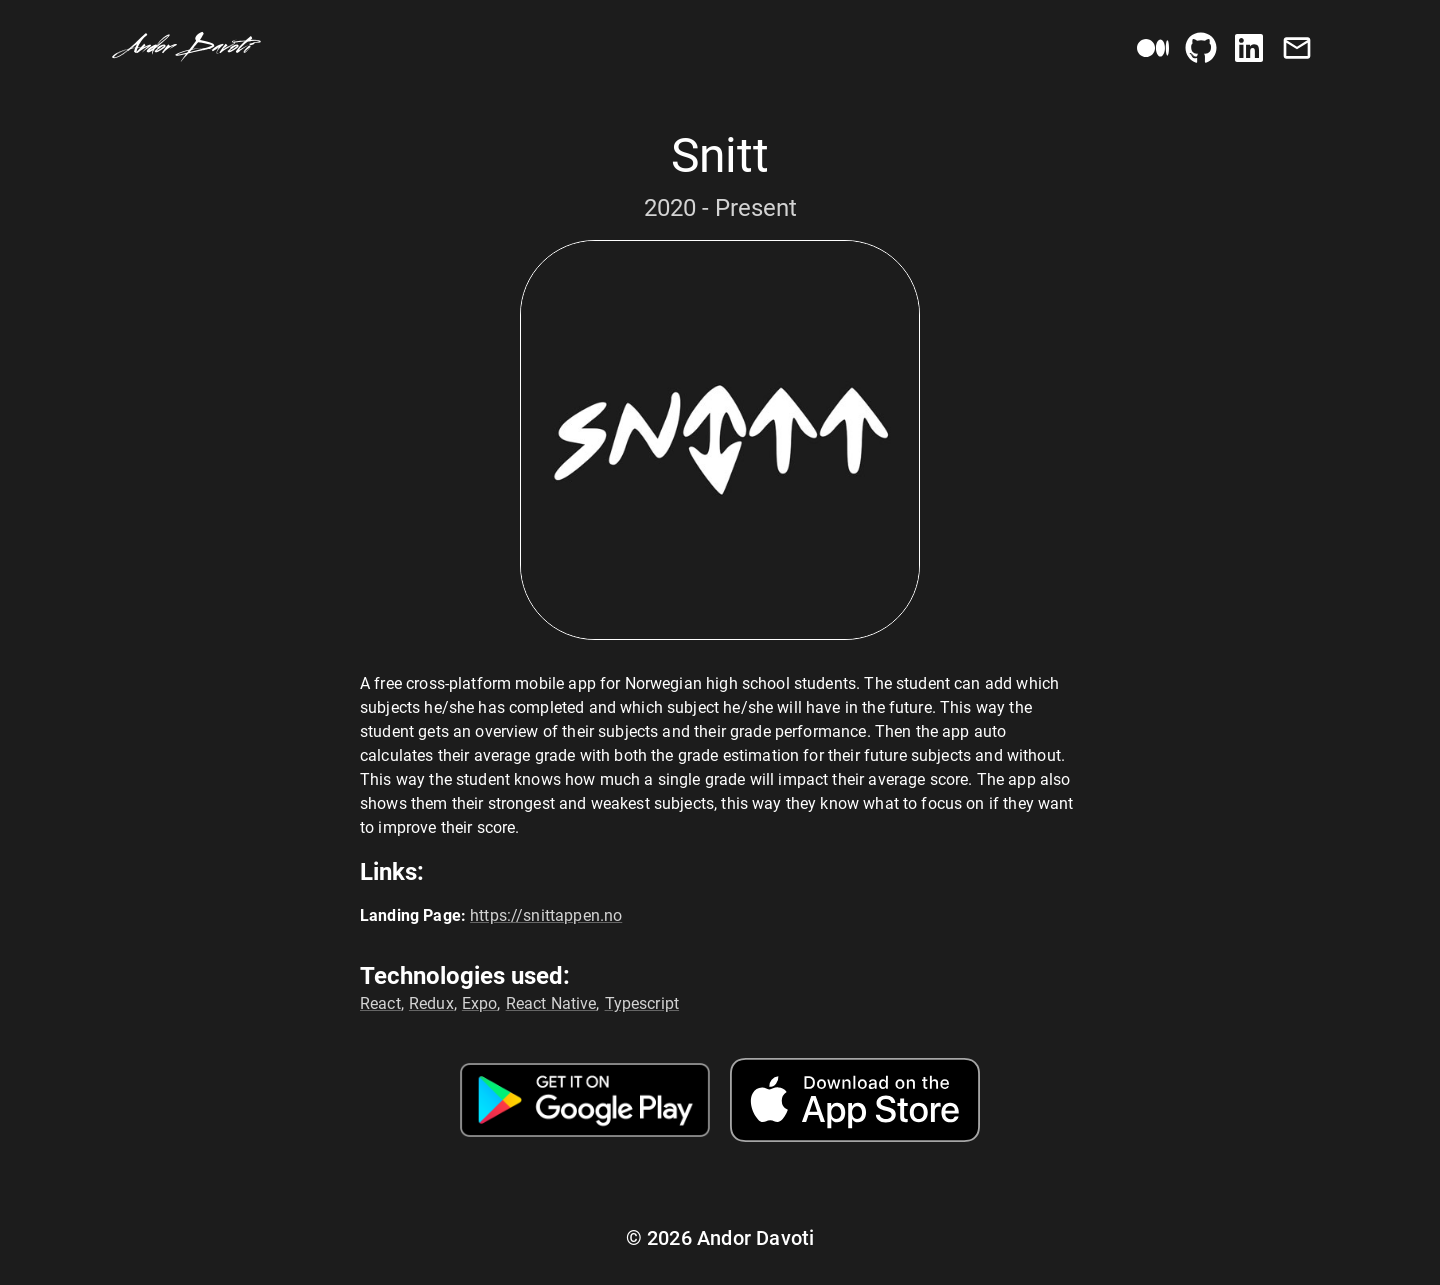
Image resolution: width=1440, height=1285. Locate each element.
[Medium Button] (1153, 48)
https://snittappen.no (546, 915)
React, (382, 1003)
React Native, (553, 1003)
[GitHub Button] (1201, 48)
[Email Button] (1297, 48)
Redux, (433, 1003)
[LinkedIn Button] (1249, 48)
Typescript (642, 1003)
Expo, (481, 1003)
